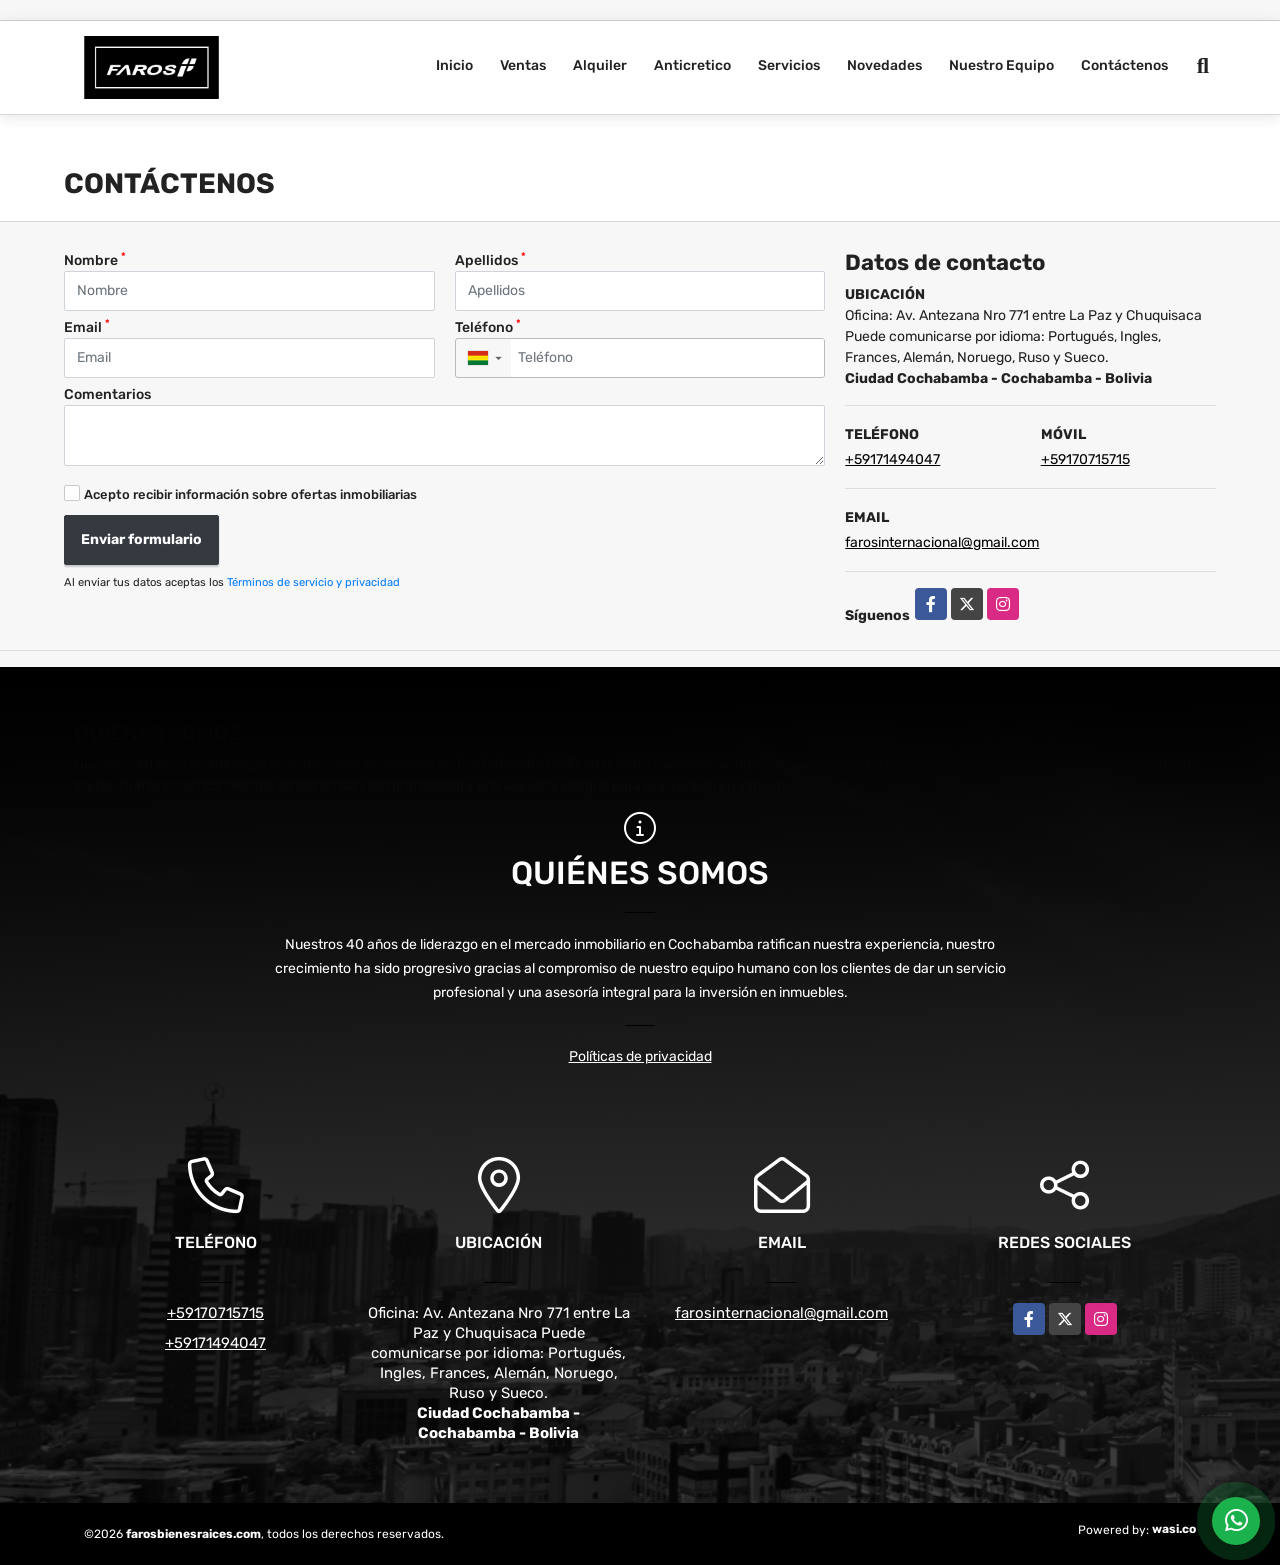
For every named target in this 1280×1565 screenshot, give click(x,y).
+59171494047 (892, 459)
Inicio (454, 65)
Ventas (523, 65)
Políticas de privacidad (640, 1056)
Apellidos (490, 259)
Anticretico (692, 65)
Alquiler (600, 65)
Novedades (884, 65)
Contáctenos (1124, 65)
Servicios (789, 65)
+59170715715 (1085, 459)
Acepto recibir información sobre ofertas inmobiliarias (250, 494)
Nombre (95, 259)
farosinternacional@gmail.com (942, 542)
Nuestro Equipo (1001, 65)
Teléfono (488, 326)
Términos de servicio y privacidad (313, 582)
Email (87, 326)
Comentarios (107, 394)
